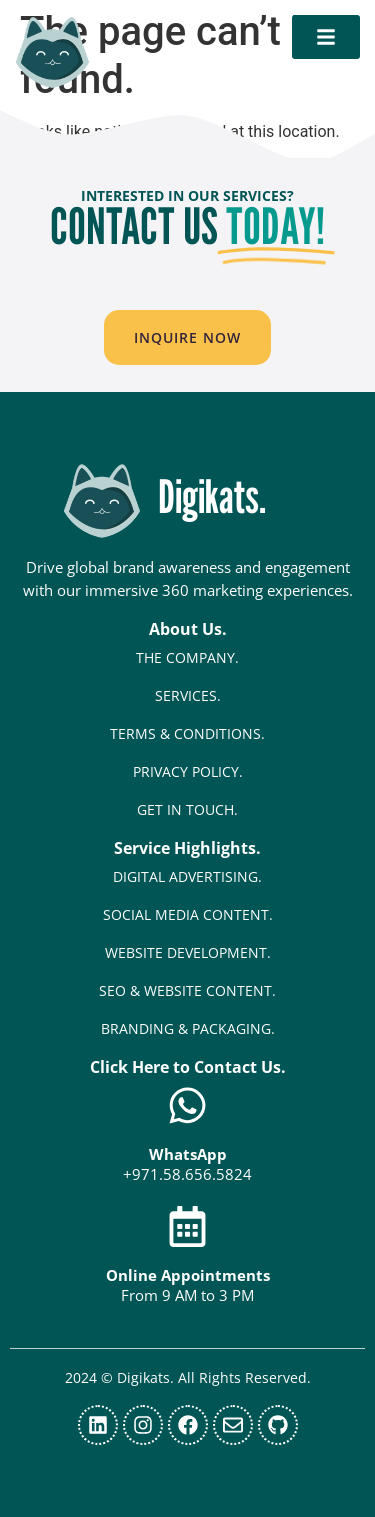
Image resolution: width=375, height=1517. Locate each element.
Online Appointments (188, 1275)
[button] (187, 337)
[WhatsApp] (187, 1105)
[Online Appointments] (187, 1226)
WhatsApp (188, 1154)
